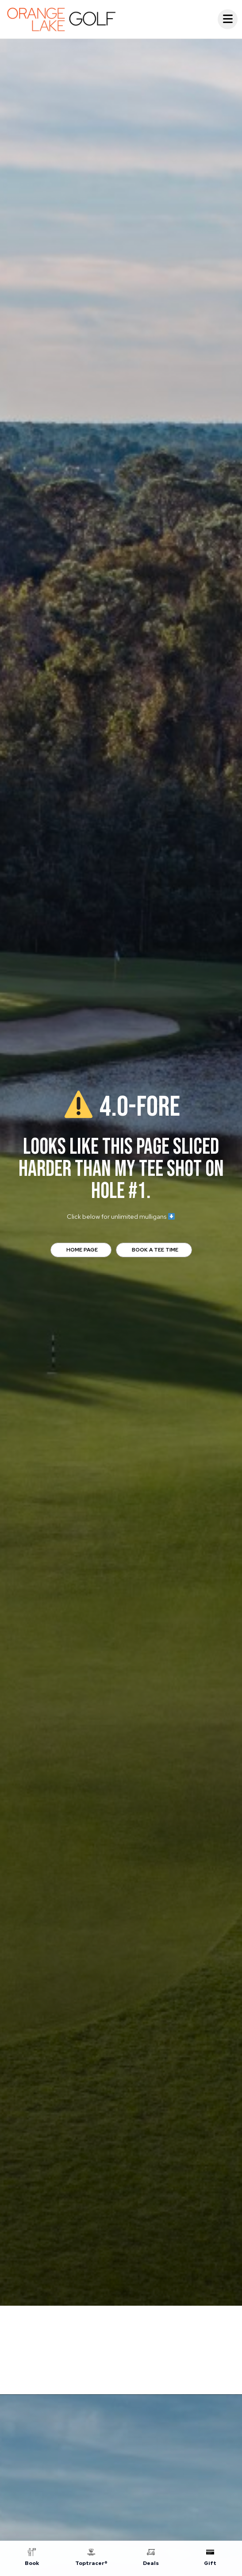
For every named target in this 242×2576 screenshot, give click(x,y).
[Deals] (151, 2558)
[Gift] (210, 2558)
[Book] (32, 2558)
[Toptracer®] (91, 2558)
